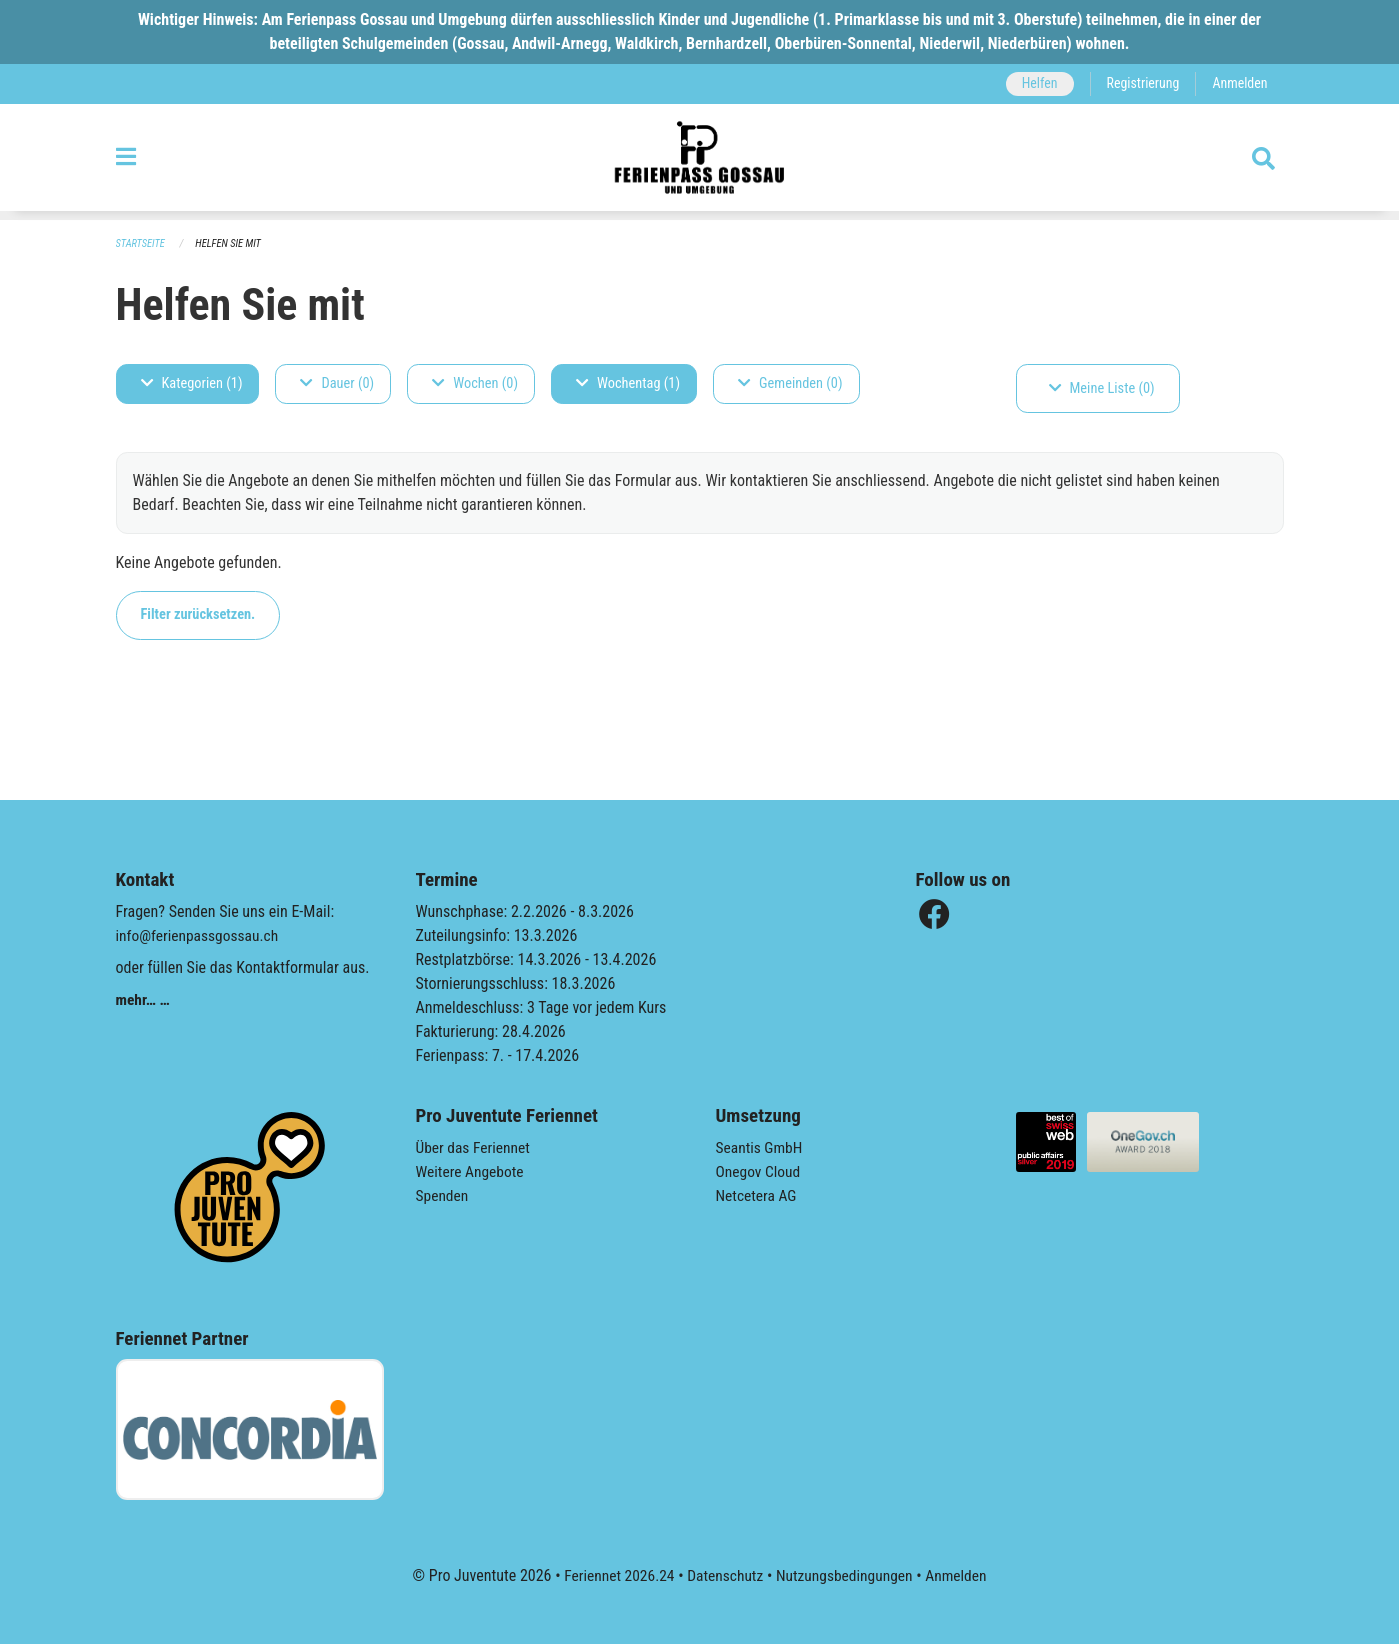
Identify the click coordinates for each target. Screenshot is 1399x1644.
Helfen (1034, 83)
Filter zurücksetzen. (198, 614)
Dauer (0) (337, 383)
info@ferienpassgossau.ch (200, 935)
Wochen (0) (475, 383)
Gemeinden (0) (790, 383)
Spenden (443, 1195)
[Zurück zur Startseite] (699, 162)
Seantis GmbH (761, 1147)
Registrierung (1139, 83)
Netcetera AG (758, 1195)
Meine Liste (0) (1102, 388)
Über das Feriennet (475, 1147)
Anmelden (1238, 83)
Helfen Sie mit (232, 243)
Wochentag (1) (628, 383)
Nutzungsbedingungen (846, 1575)
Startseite (142, 243)
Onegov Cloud (760, 1171)
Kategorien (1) (192, 383)
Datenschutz (723, 1575)
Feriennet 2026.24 (614, 1575)
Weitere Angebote (472, 1171)
